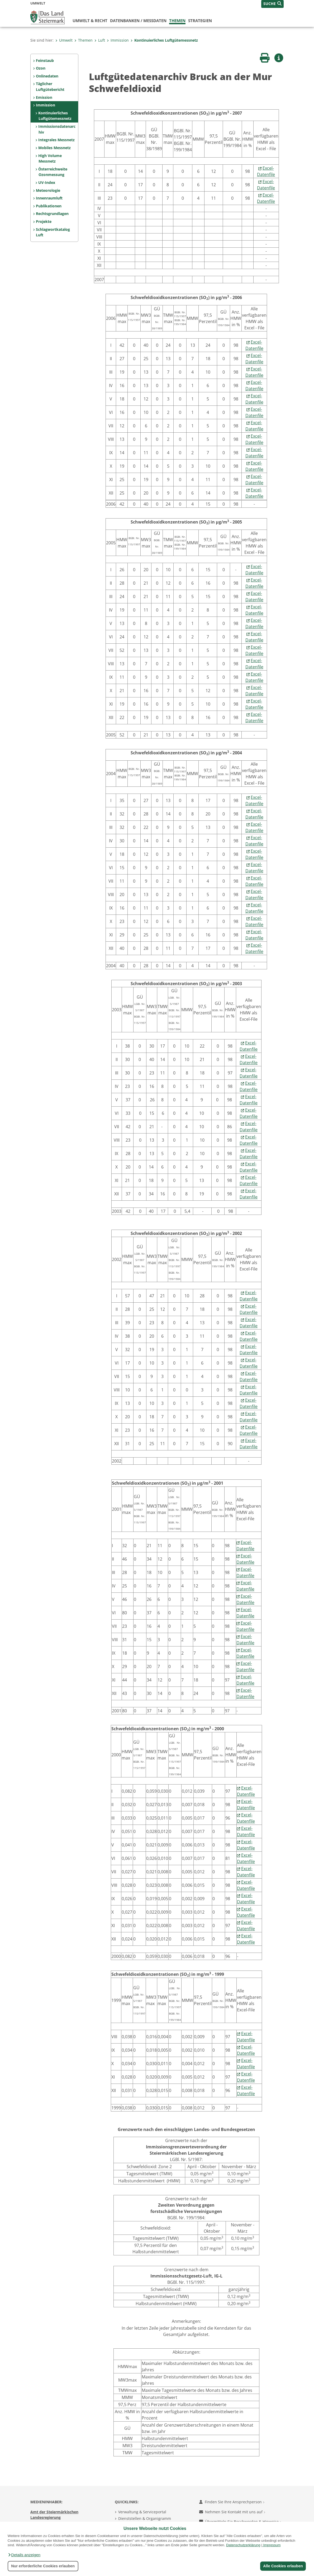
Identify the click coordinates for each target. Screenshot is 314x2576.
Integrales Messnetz (56, 139)
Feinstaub (45, 60)
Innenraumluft (49, 198)
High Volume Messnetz (50, 158)
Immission (118, 40)
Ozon (40, 68)
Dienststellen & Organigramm (144, 2518)
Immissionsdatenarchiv (56, 129)
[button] (24, 2555)
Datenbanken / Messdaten (138, 20)
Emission (44, 97)
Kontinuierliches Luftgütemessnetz (164, 40)
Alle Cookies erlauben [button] (283, 2566)
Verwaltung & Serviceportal (142, 2511)
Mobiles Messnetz (54, 147)
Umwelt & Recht (90, 20)
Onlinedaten (47, 76)
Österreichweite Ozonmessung (52, 172)
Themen (177, 20)
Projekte (43, 221)
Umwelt (64, 40)
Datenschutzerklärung (243, 2545)
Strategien (200, 20)
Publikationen (48, 205)
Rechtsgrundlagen (52, 213)
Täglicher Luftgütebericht (50, 86)
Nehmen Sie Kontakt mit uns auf (232, 2511)
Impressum (271, 2545)
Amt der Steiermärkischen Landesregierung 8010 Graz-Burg (54, 2517)
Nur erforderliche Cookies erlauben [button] (43, 2566)
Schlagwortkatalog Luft (53, 232)
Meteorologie (48, 190)
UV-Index (46, 182)
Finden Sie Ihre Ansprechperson (231, 2501)
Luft (99, 40)
